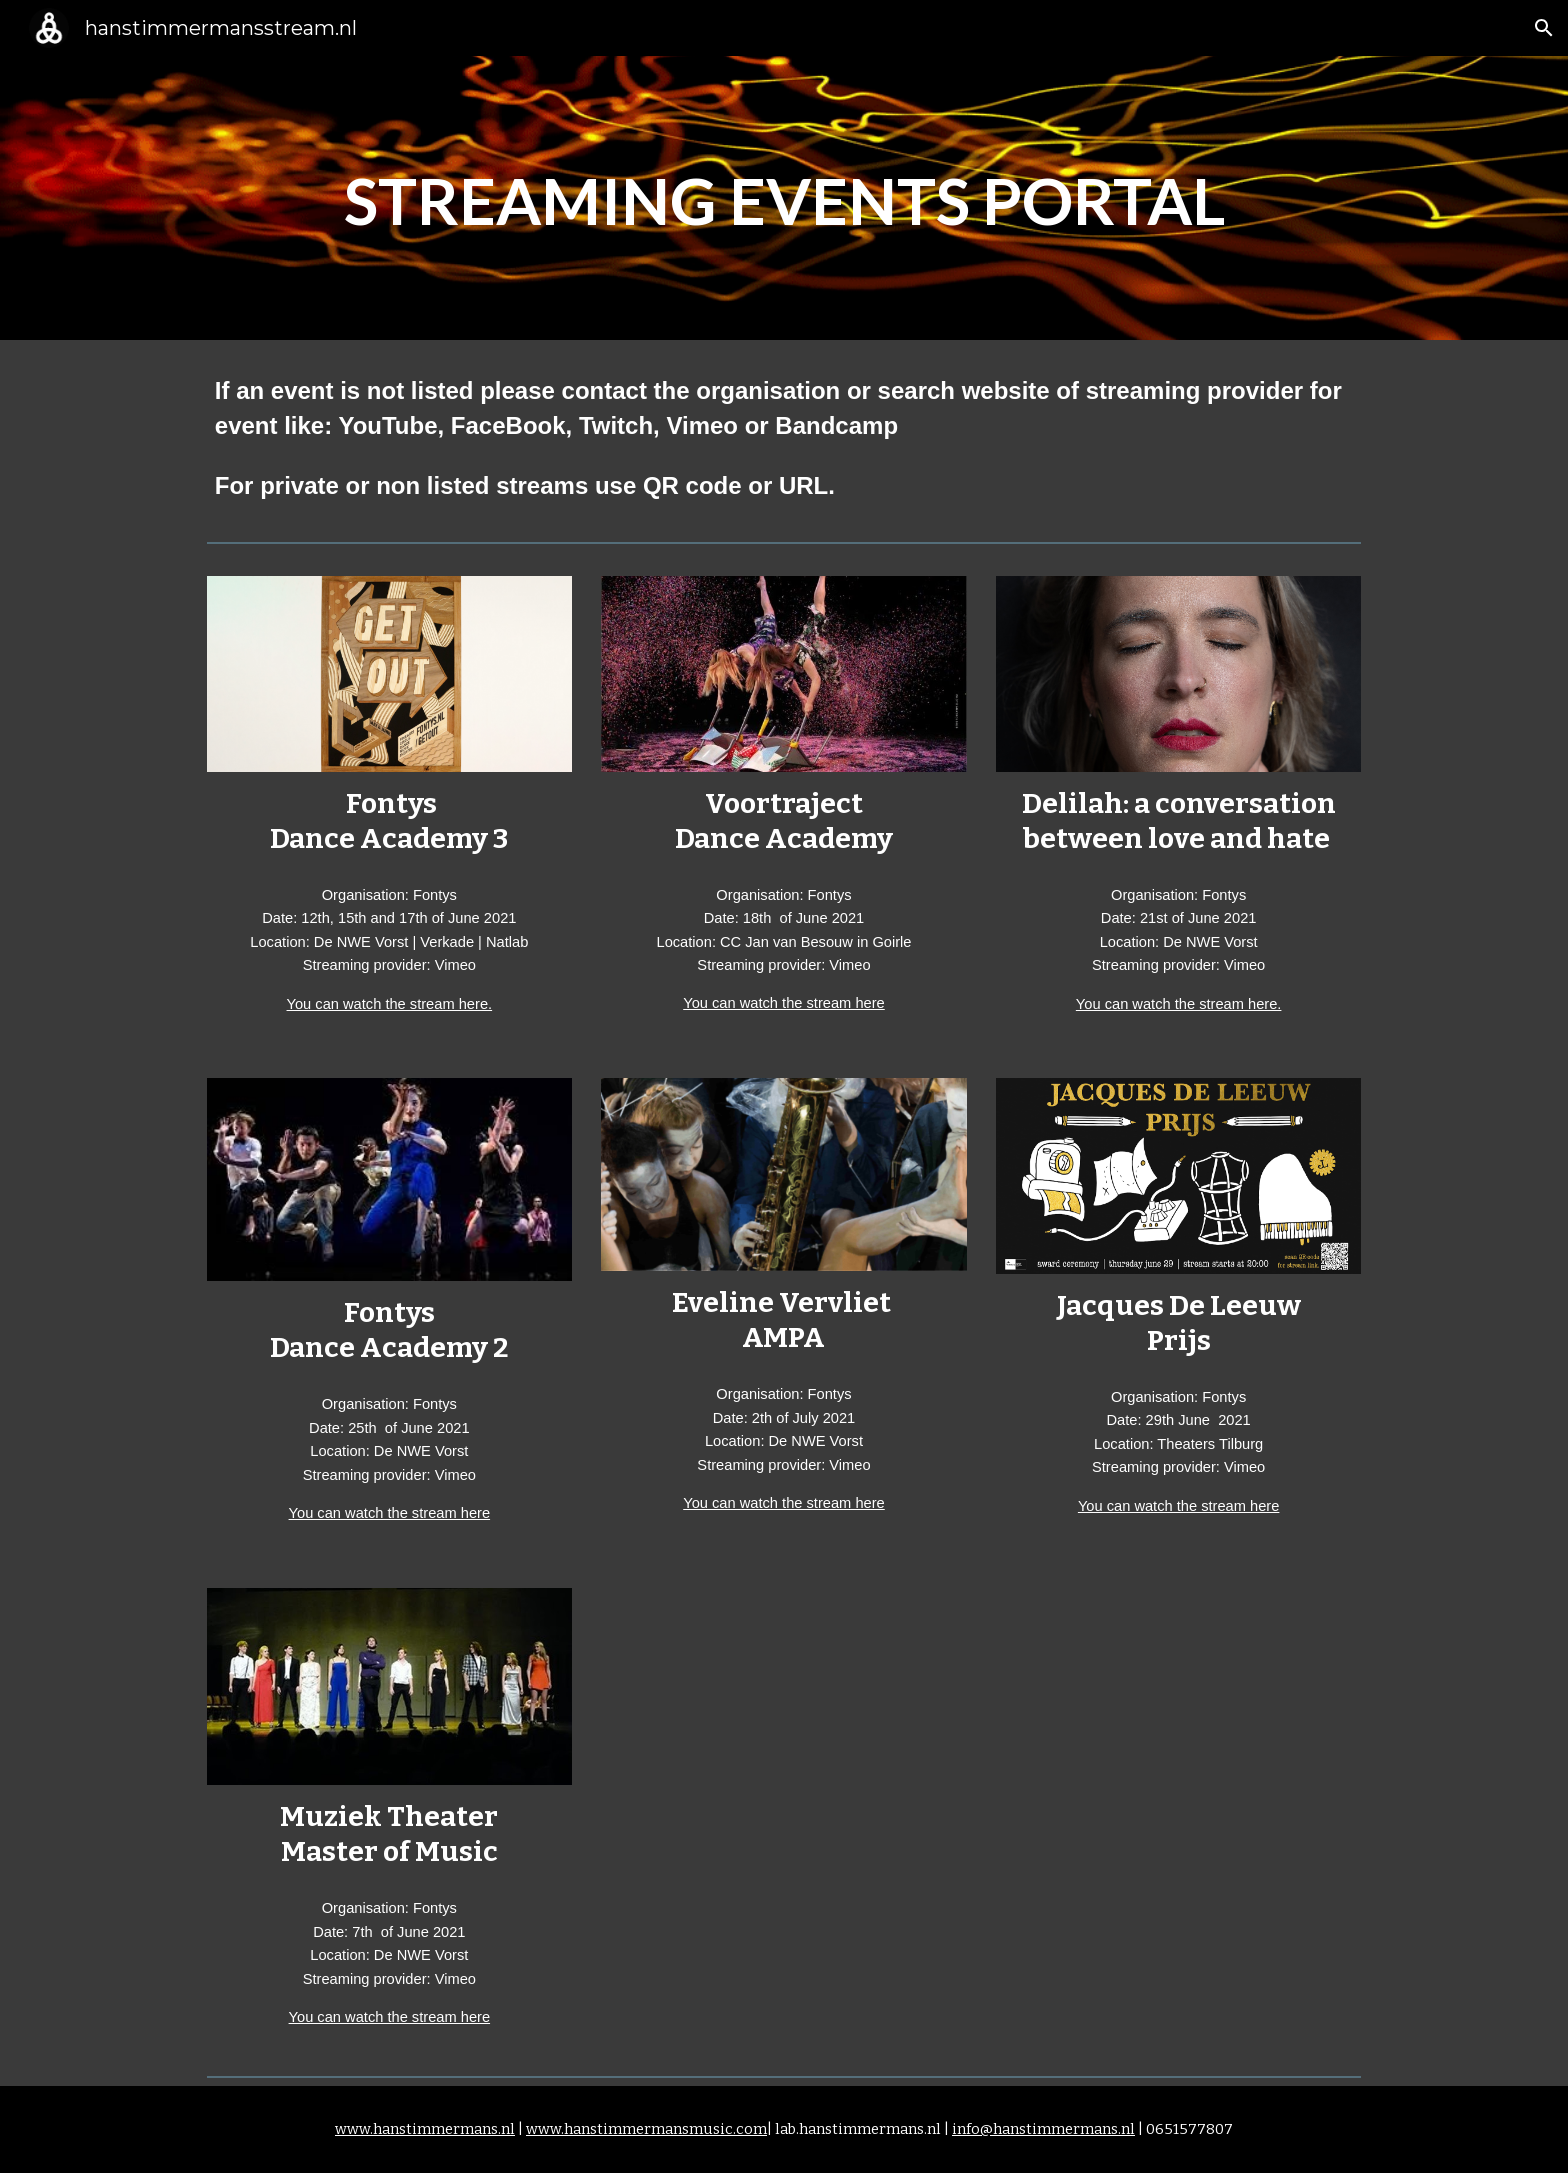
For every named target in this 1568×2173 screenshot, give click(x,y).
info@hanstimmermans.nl (1043, 2129)
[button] (1544, 28)
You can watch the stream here (784, 1003)
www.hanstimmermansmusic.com (646, 2129)
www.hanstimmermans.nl (425, 2129)
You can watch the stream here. (390, 1004)
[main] (784, 198)
